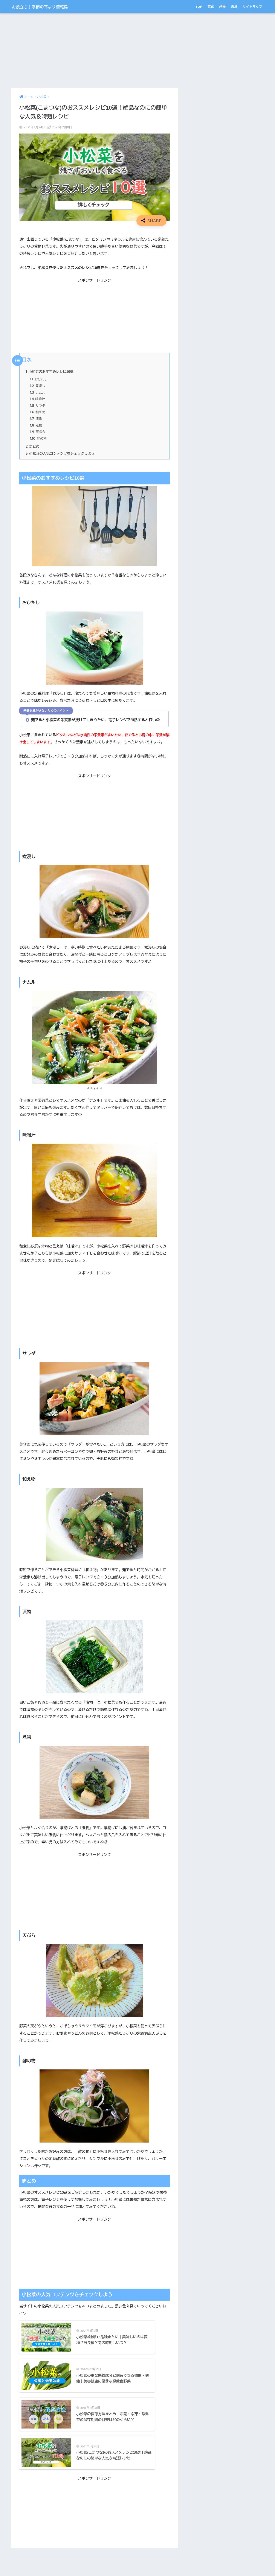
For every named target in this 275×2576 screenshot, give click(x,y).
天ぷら (38, 433)
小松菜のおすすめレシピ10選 (50, 371)
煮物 (36, 426)
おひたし (39, 379)
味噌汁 (37, 399)
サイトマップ (252, 6)
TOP (199, 6)
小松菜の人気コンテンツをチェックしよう (60, 455)
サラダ (38, 406)
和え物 (38, 413)
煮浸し (38, 386)
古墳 (234, 6)
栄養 (222, 6)
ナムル (38, 393)
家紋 (211, 6)
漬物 (36, 420)
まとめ (33, 448)
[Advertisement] (94, 51)
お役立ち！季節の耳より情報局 (48, 6)
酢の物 (38, 440)
